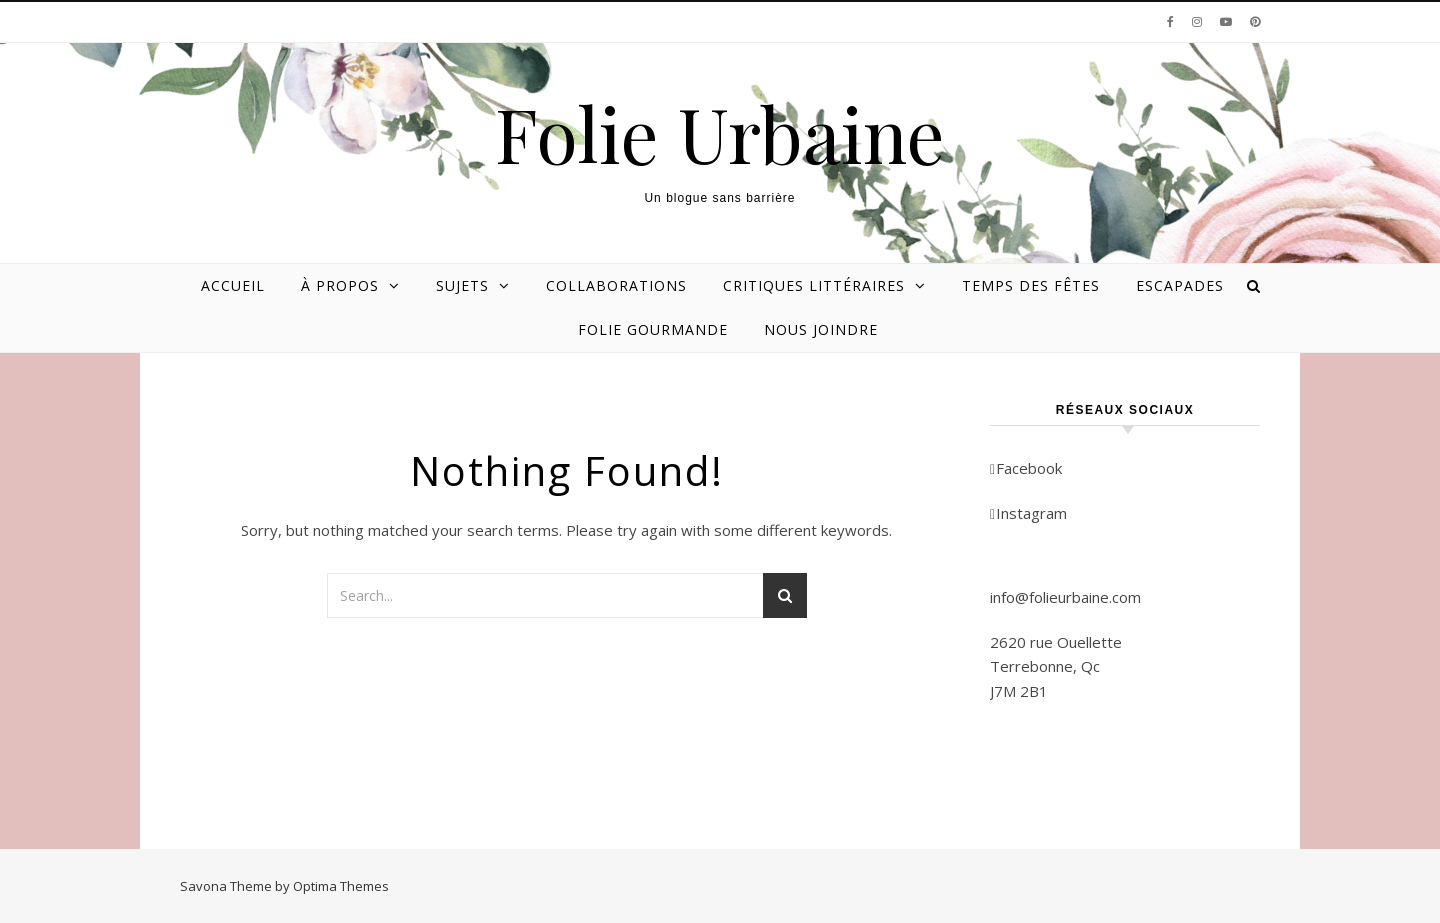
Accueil (233, 285)
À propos (340, 285)
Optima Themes (341, 886)
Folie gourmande (653, 329)
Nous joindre (821, 329)
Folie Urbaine (720, 133)
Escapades (1180, 285)
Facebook (1026, 468)
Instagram (1028, 513)
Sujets (462, 285)
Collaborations (616, 285)
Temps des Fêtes (1031, 285)
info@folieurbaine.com (1065, 597)
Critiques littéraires (814, 285)
